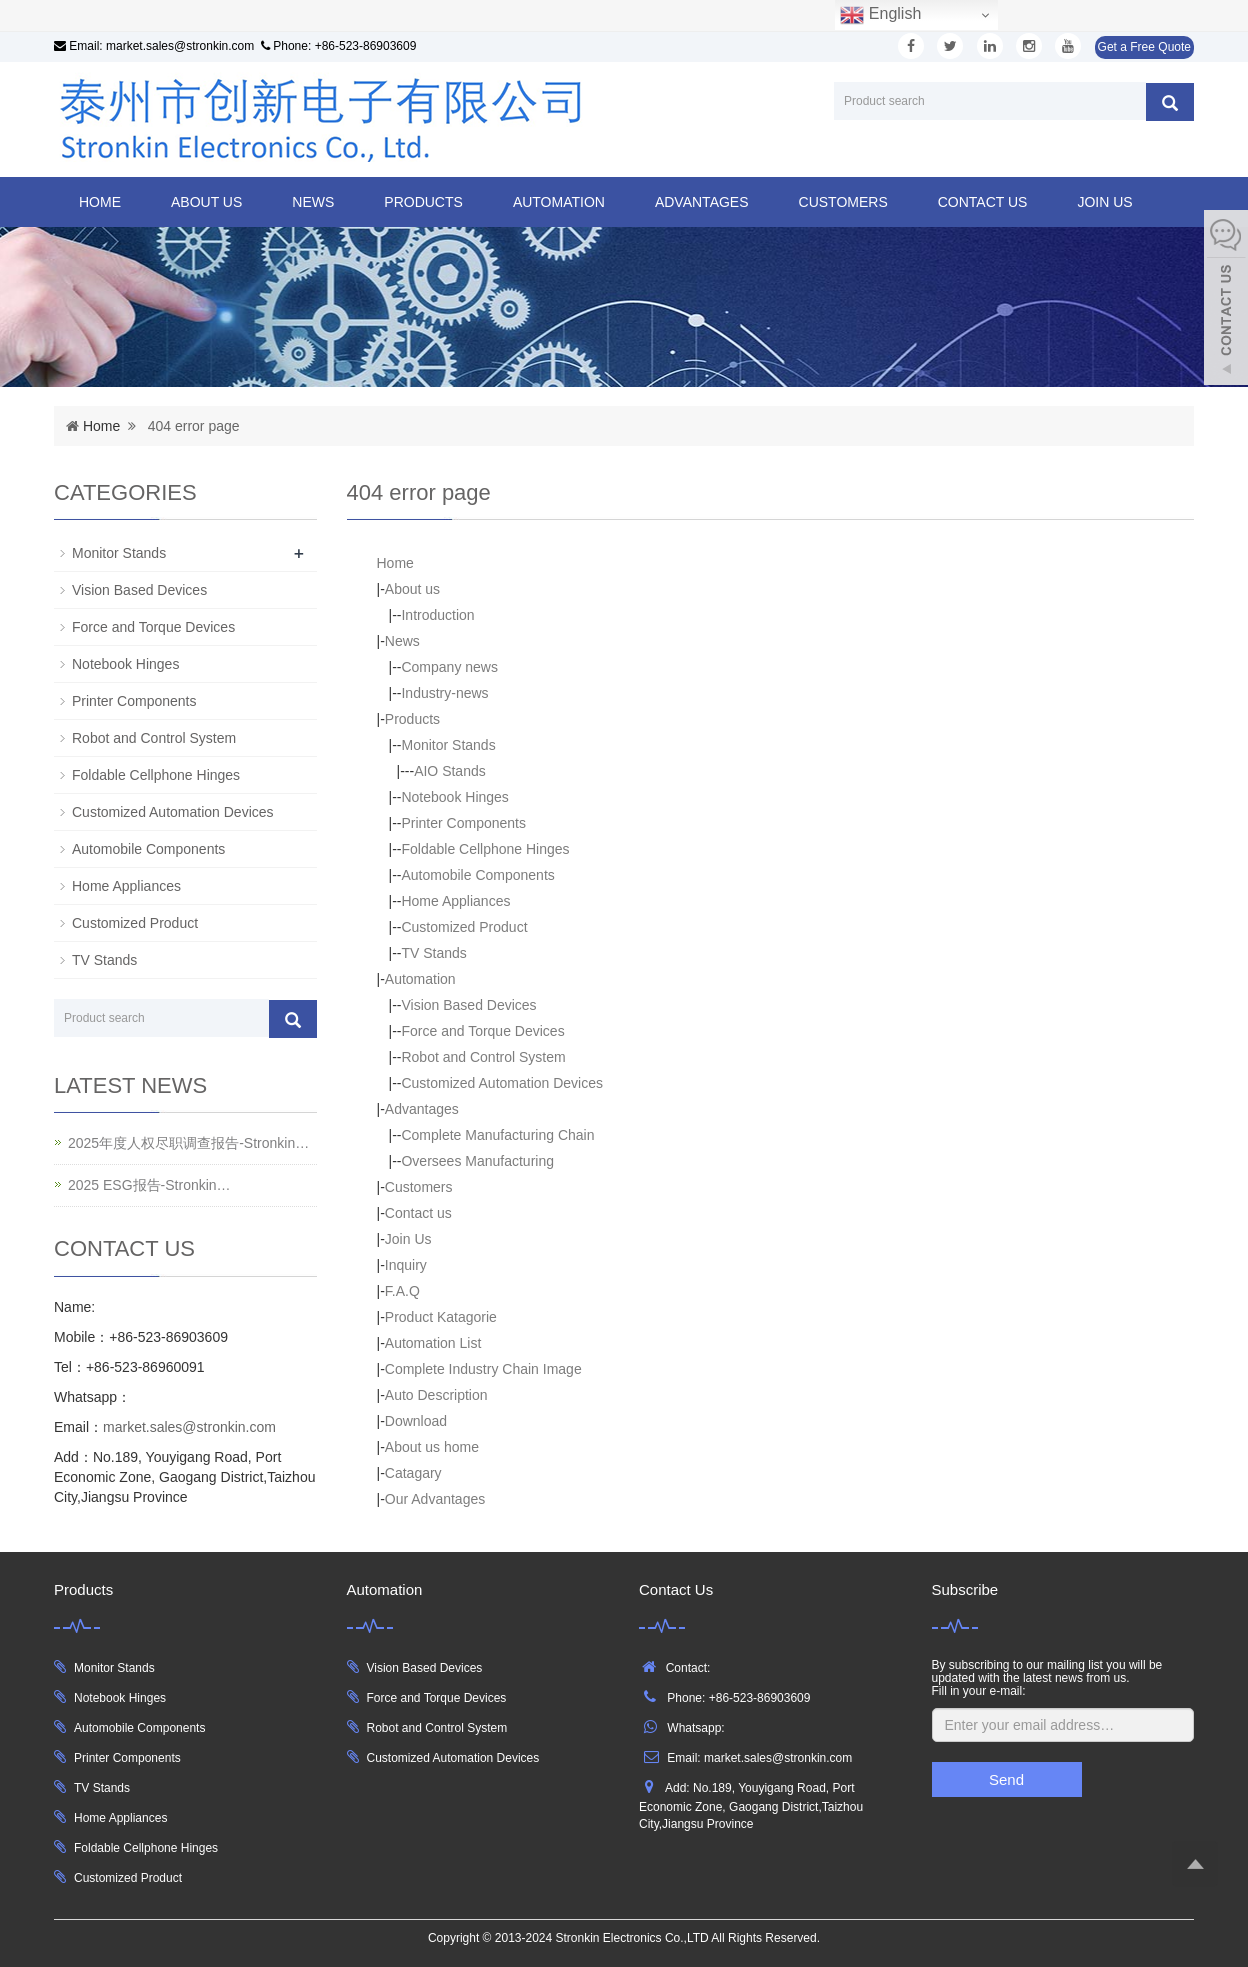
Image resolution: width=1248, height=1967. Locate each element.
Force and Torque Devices (482, 1031)
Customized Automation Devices (502, 1083)
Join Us (1104, 202)
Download (416, 1421)
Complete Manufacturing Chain (497, 1135)
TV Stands (433, 953)
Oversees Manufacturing (477, 1161)
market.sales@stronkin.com (180, 46)
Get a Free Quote (1144, 47)
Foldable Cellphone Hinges (485, 849)
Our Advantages (435, 1499)
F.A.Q (402, 1291)
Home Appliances (455, 901)
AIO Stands (450, 771)
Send (1006, 1779)
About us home (432, 1447)
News (313, 202)
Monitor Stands (448, 745)
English (880, 15)
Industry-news (444, 693)
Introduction (437, 615)
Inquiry (406, 1265)
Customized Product (464, 927)
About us (206, 202)
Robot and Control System (483, 1057)
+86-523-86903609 (366, 46)
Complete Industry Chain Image (483, 1369)
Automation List (433, 1343)
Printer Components (463, 823)
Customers (843, 202)
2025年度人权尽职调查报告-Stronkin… (188, 1143)
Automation (559, 202)
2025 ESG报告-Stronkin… (149, 1185)
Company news (449, 667)
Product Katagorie (441, 1317)
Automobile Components (477, 875)
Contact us (983, 202)
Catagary (413, 1473)
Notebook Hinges (454, 797)
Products (423, 202)
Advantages (702, 202)
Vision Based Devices (468, 1005)
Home (100, 202)
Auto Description (436, 1395)
